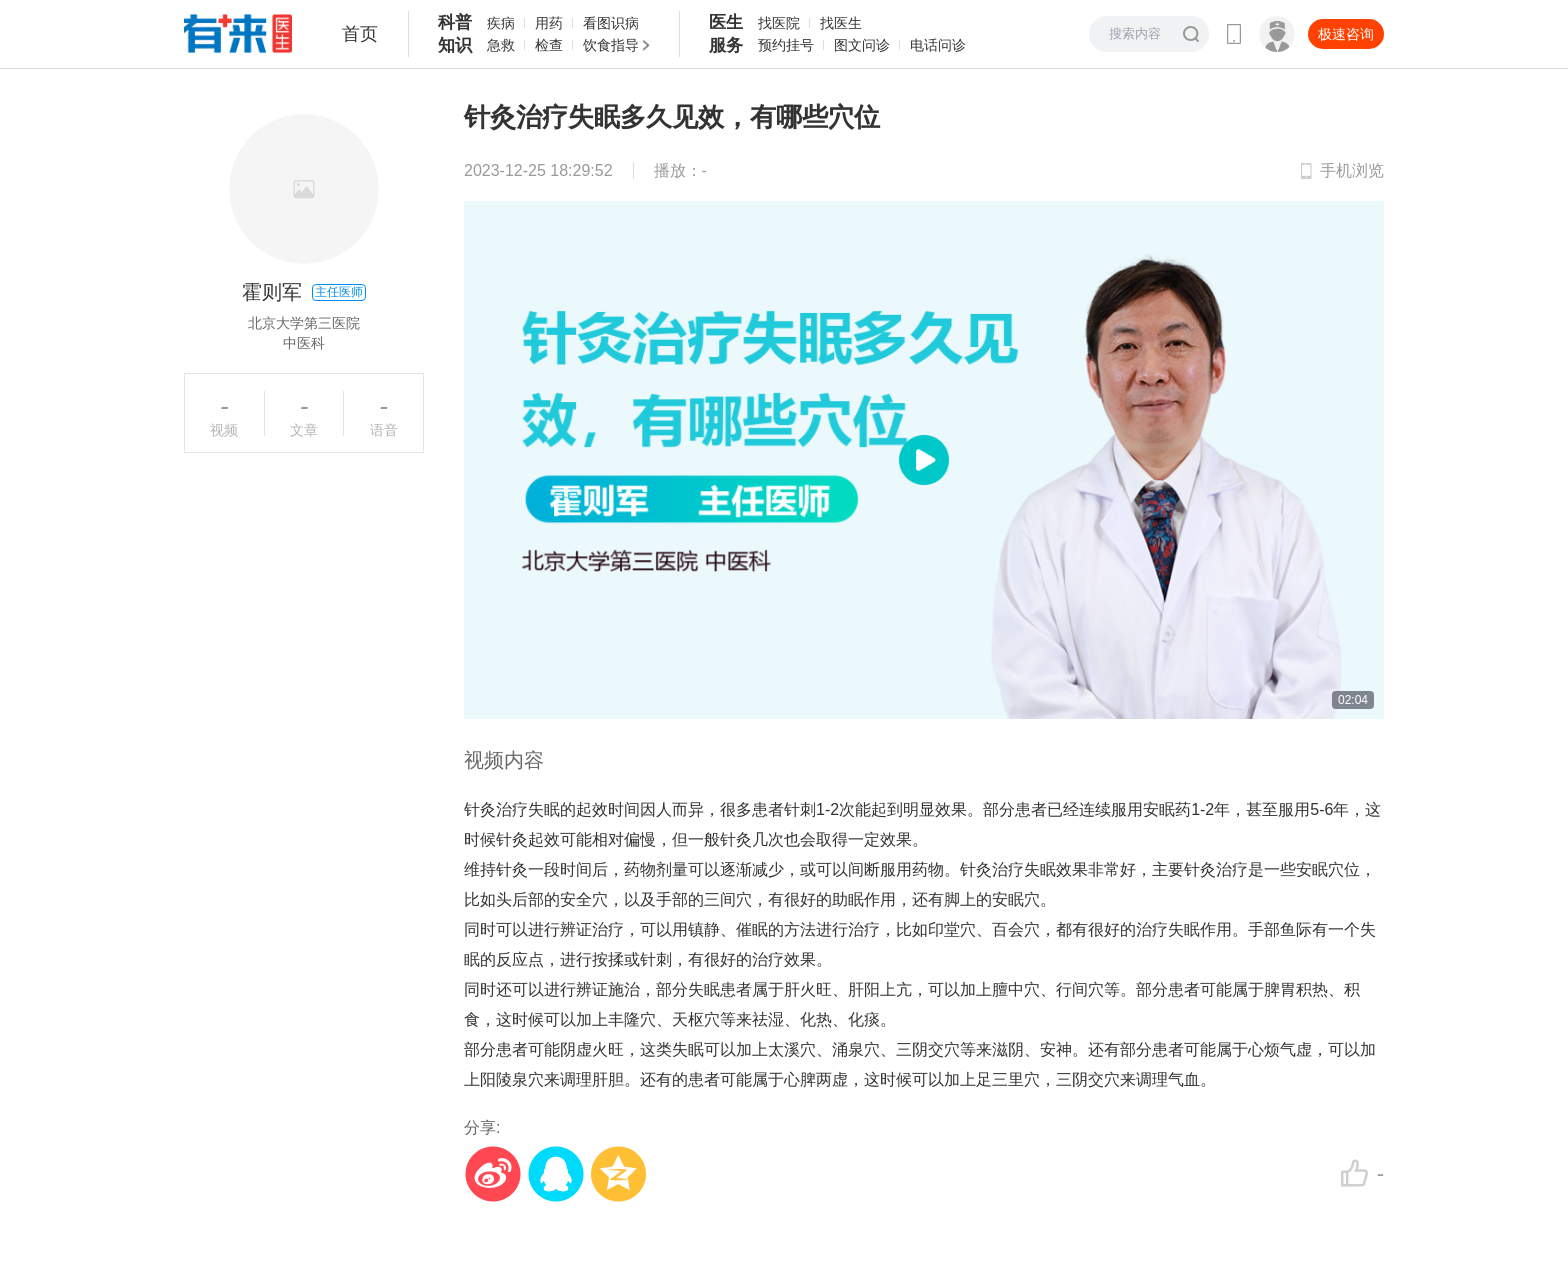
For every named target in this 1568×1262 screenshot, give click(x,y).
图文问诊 (862, 45)
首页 (360, 34)
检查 (549, 45)
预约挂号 (786, 45)
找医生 (841, 23)
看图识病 (611, 23)
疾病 (501, 23)
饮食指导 (611, 45)
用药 (549, 23)
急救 (501, 45)
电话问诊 (938, 45)
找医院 (779, 23)
